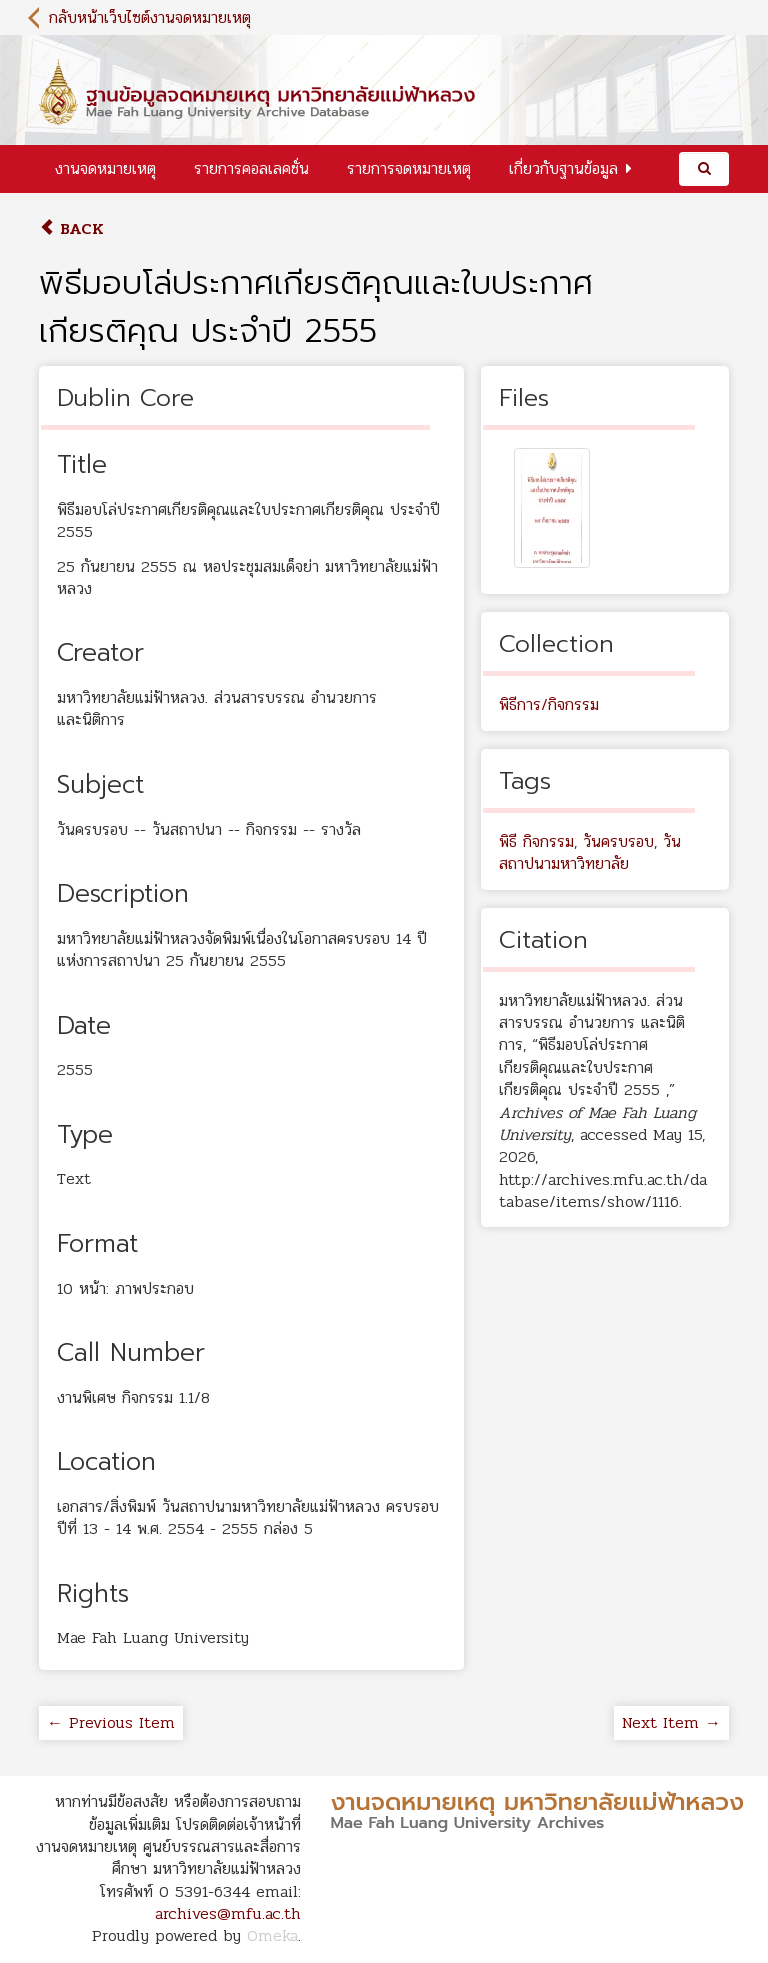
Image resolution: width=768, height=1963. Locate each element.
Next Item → (671, 1722)
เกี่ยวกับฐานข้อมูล (563, 168)
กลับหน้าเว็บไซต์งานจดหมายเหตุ (150, 17)
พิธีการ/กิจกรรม (549, 704)
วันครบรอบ (618, 841)
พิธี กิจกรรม (536, 841)
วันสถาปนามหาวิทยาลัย (590, 852)
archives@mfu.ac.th (228, 1913)
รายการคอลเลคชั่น (251, 168)
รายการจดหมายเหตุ (409, 168)
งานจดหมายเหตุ (105, 168)
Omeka (272, 1935)
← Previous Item (111, 1722)
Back (71, 228)
